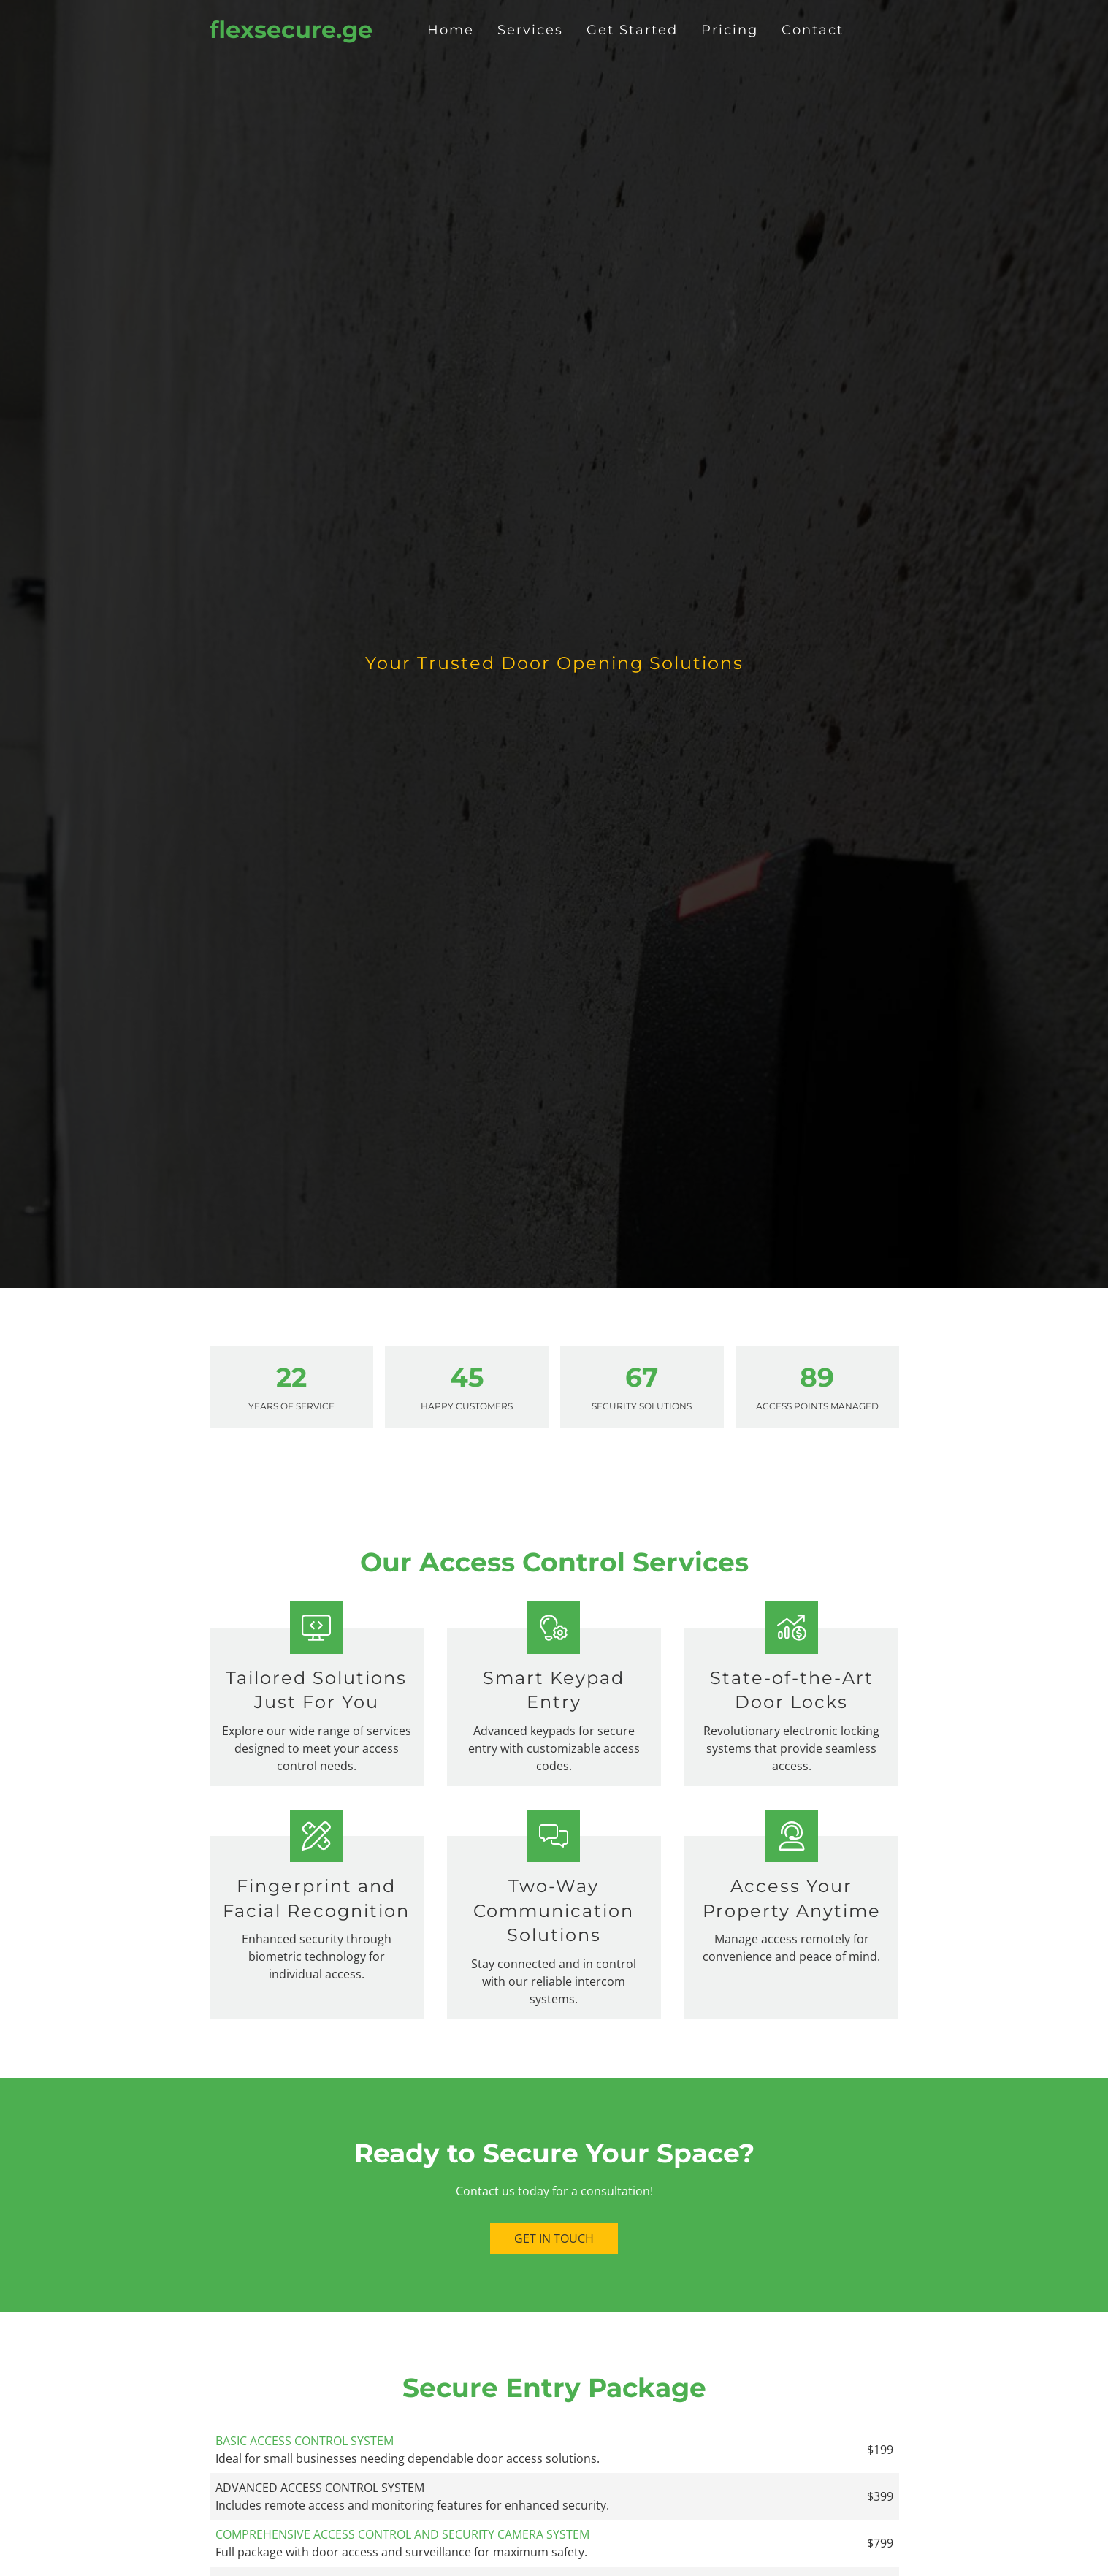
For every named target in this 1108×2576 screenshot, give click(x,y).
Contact (813, 29)
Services (530, 29)
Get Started (632, 29)
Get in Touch (554, 2238)
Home (450, 29)
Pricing (729, 29)
